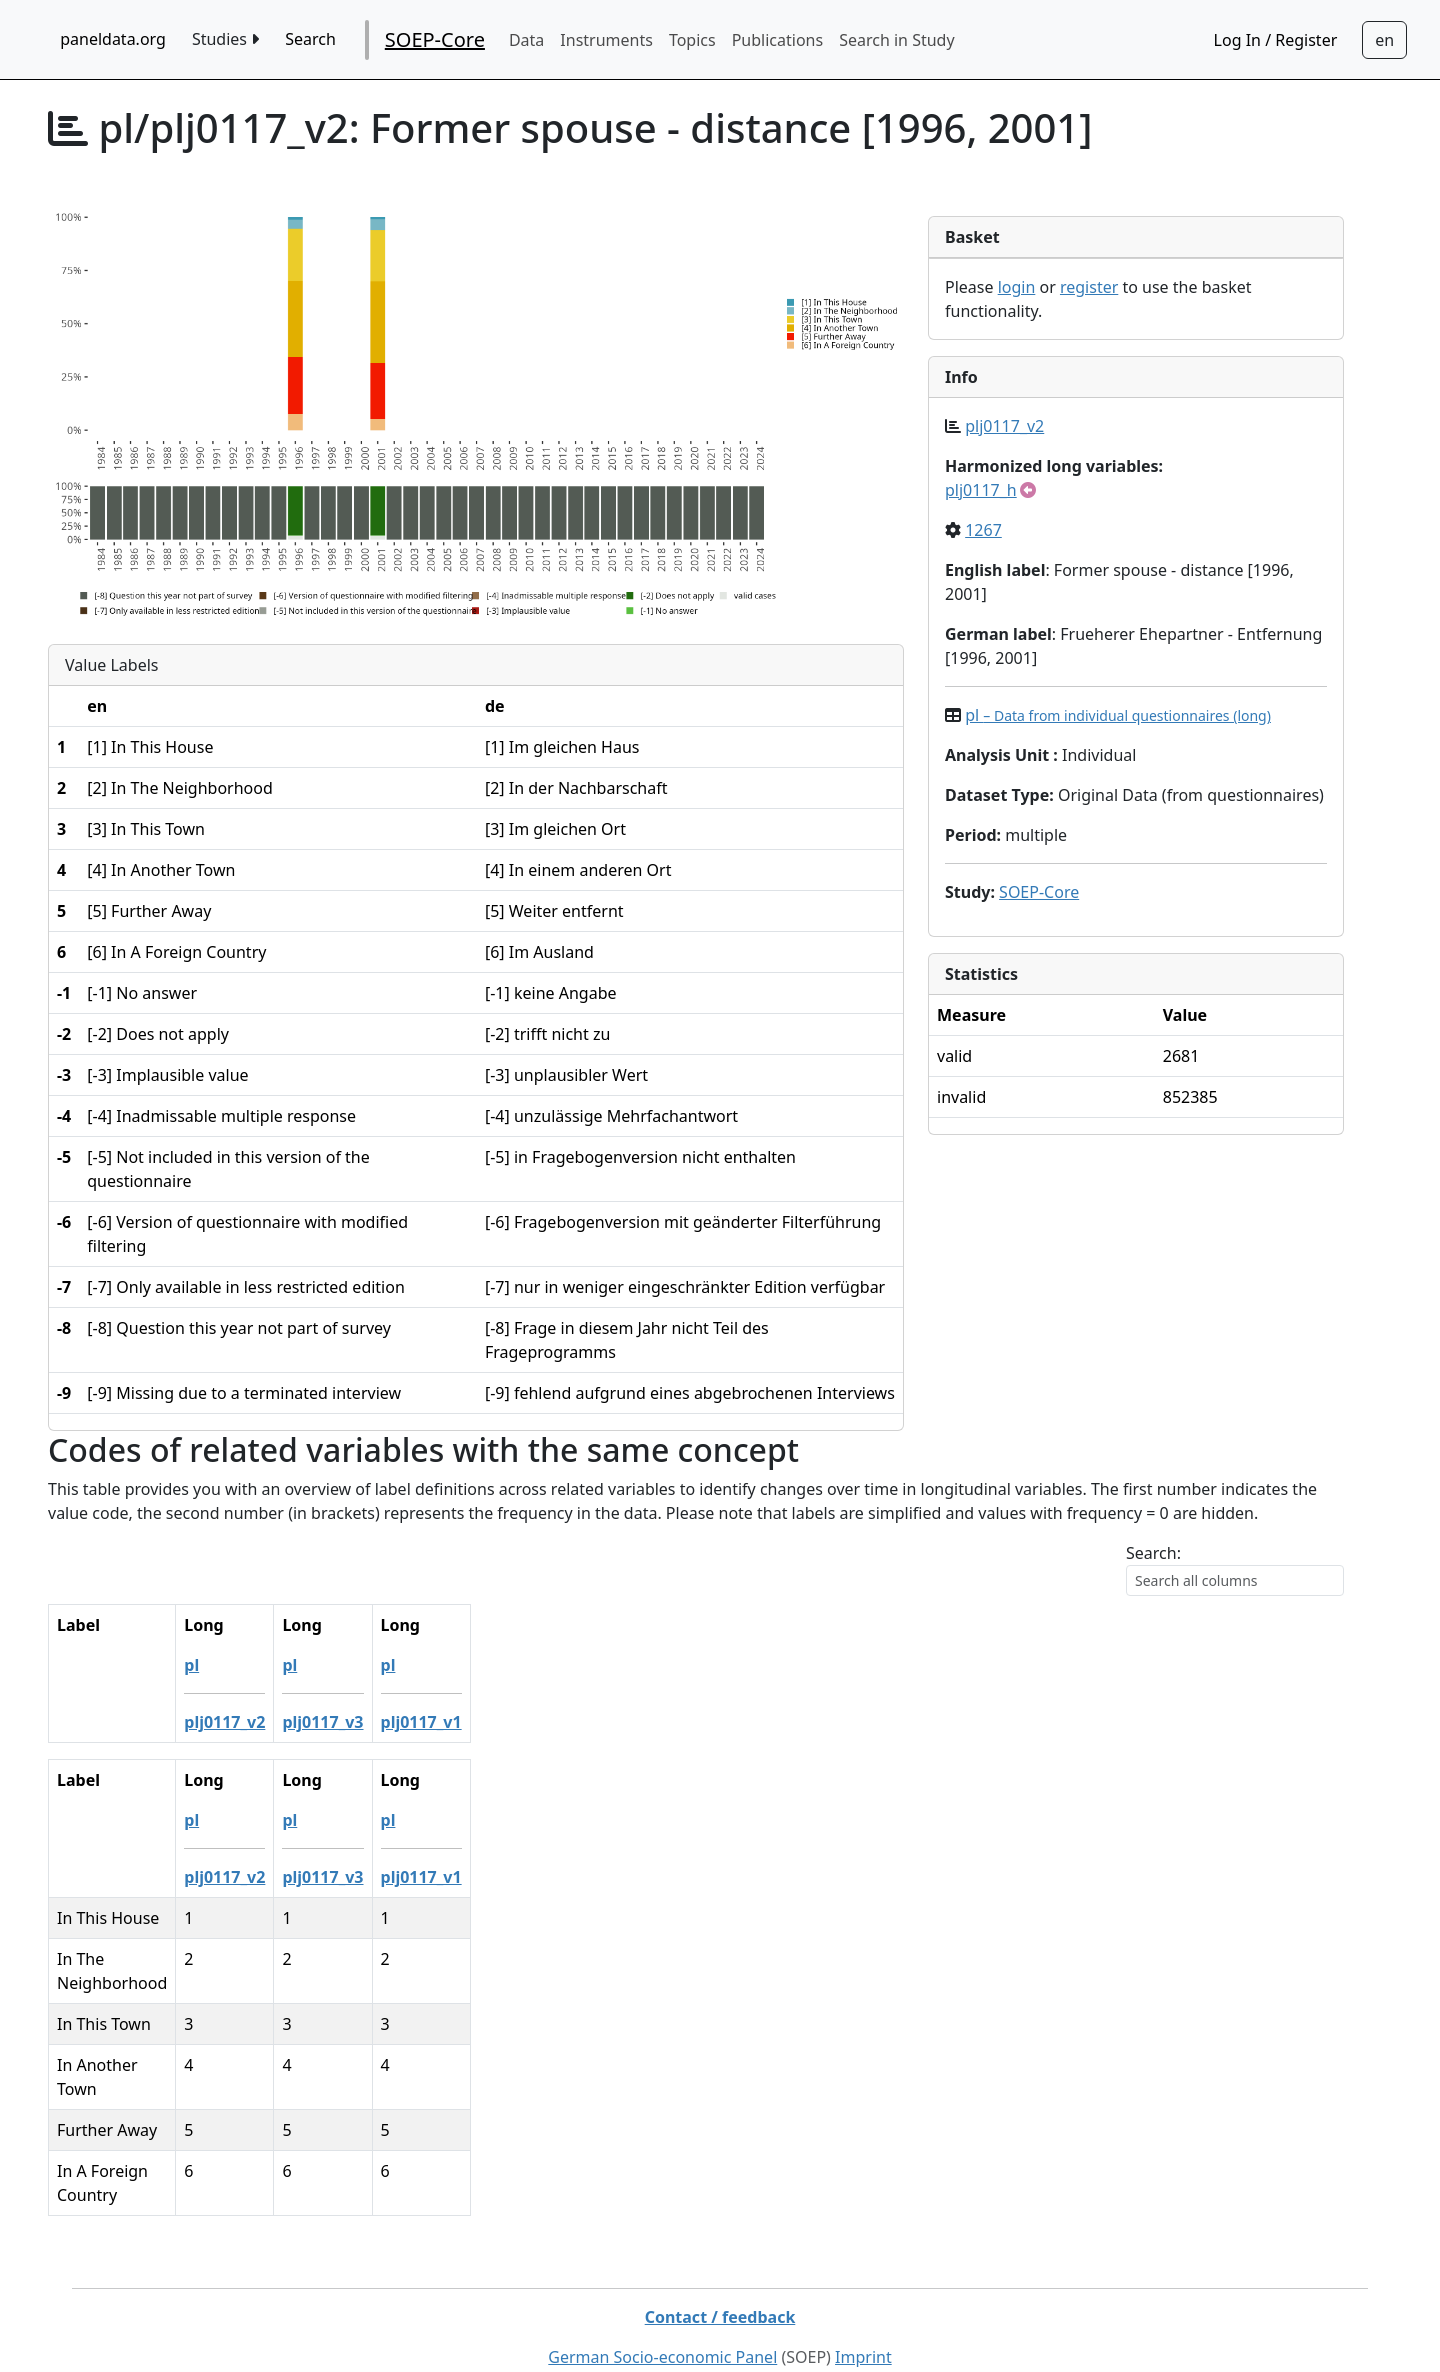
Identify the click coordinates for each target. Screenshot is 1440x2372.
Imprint (863, 2309)
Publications (777, 40)
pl (1118, 715)
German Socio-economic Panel (662, 2309)
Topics (692, 40)
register (1089, 287)
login (1017, 287)
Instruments (606, 40)
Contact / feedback (720, 2269)
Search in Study (896, 40)
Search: (1153, 1553)
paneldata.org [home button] (113, 39)
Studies (225, 39)
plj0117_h (981, 490)
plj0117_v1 (471, 1722)
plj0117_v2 (1004, 426)
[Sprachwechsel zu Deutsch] (1384, 40)
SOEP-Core (435, 39)
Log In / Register (1276, 40)
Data (526, 40)
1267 (983, 530)
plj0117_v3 (371, 1722)
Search (310, 39)
